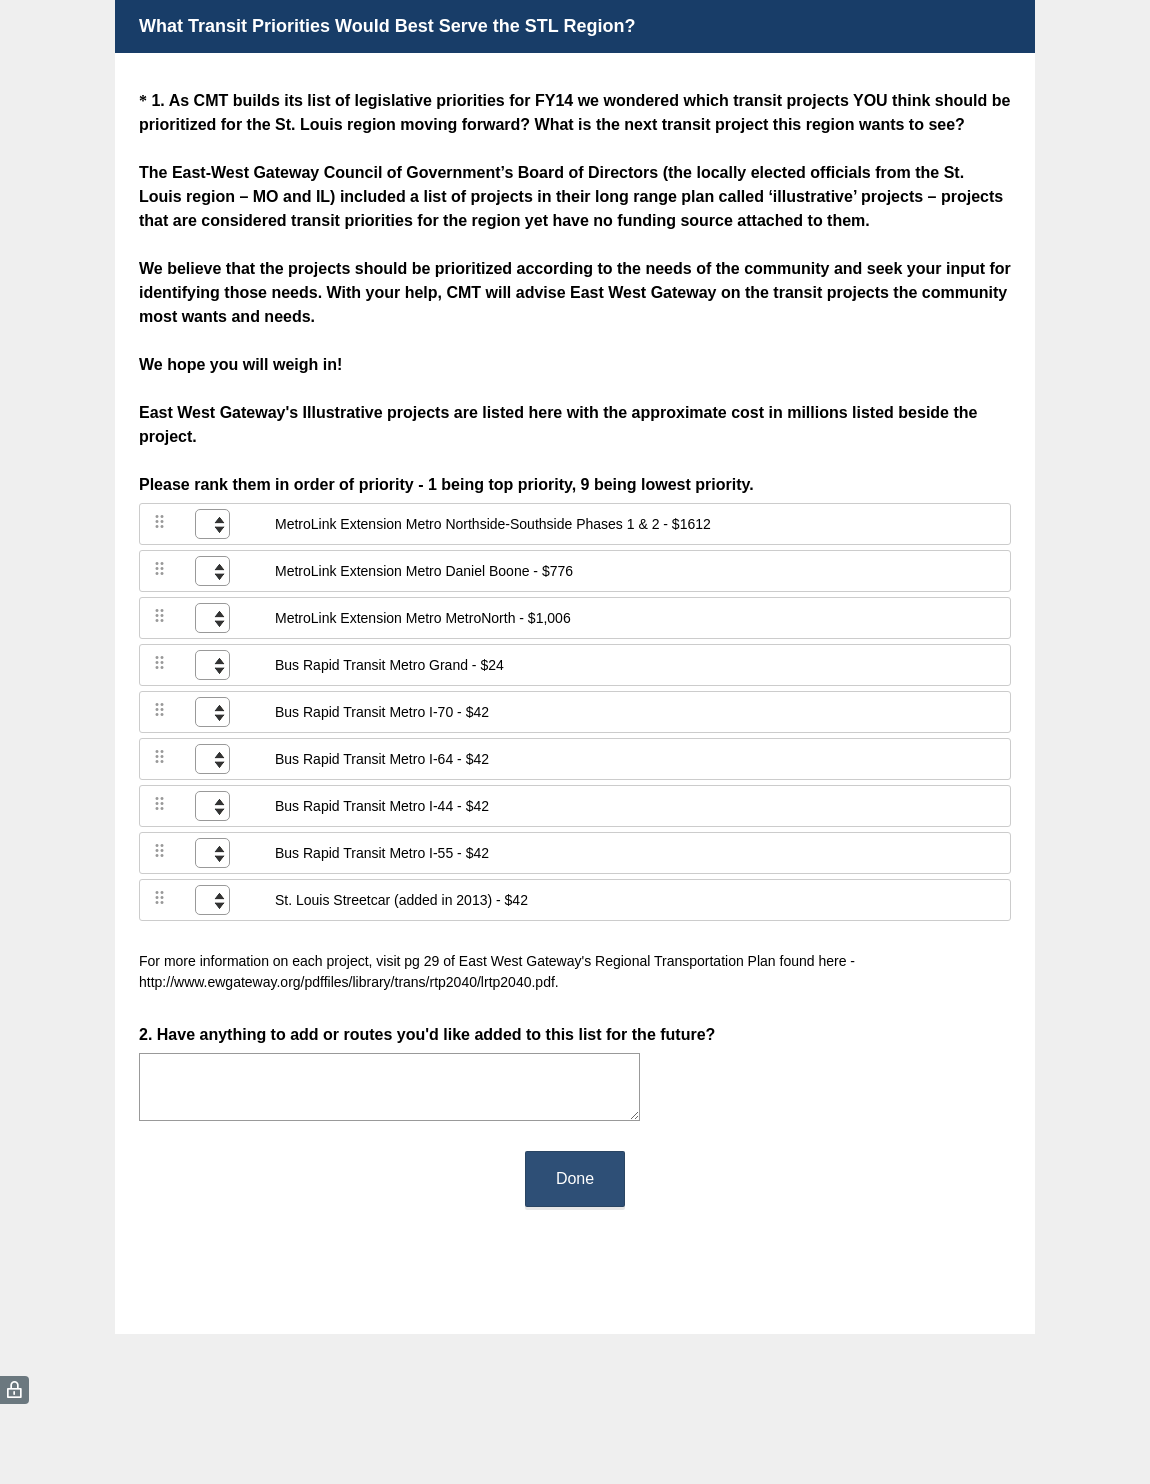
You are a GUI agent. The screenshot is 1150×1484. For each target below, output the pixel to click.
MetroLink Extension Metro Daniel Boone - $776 (424, 571)
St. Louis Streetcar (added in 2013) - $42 (401, 900)
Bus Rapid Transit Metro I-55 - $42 (382, 853)
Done (575, 1178)
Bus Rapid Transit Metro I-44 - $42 (382, 806)
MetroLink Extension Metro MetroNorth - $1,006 (423, 618)
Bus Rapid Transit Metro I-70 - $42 (382, 712)
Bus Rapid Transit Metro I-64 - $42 (382, 759)
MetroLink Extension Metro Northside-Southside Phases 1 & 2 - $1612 (493, 524)
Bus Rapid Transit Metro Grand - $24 (389, 665)
